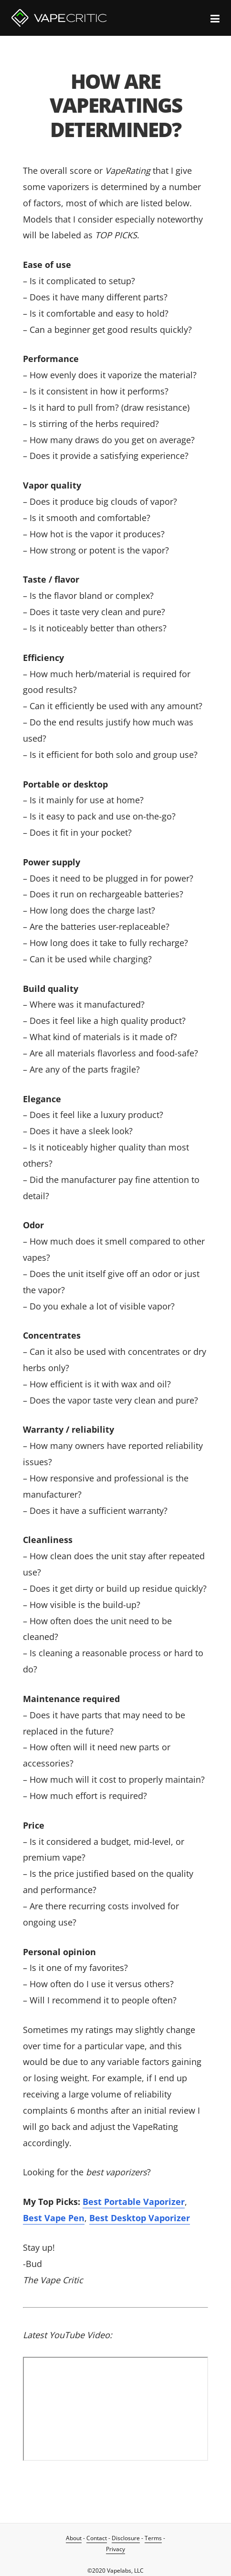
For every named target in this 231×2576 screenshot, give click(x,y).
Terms (153, 2538)
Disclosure (126, 2538)
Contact (96, 2538)
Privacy (115, 2549)
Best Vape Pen (53, 2218)
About (74, 2538)
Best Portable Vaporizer (134, 2201)
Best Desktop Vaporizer (139, 2218)
